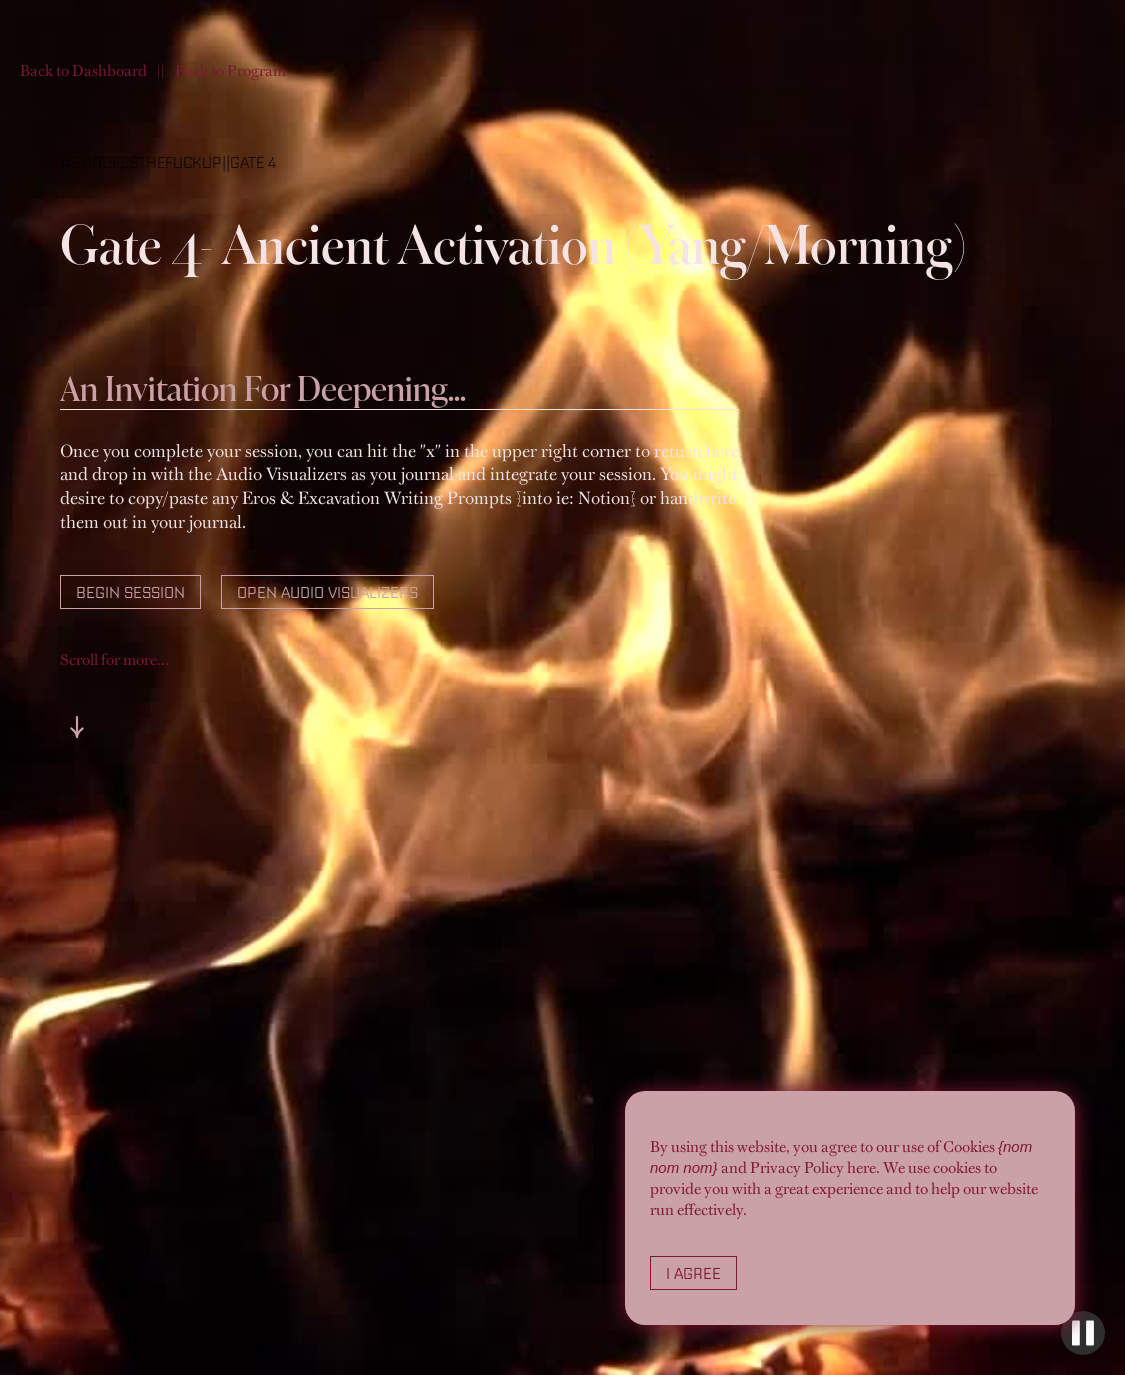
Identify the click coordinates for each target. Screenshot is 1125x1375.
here (861, 1167)
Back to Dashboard (83, 70)
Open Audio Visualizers (327, 592)
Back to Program (230, 70)
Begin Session (130, 592)
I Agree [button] (693, 1273)
